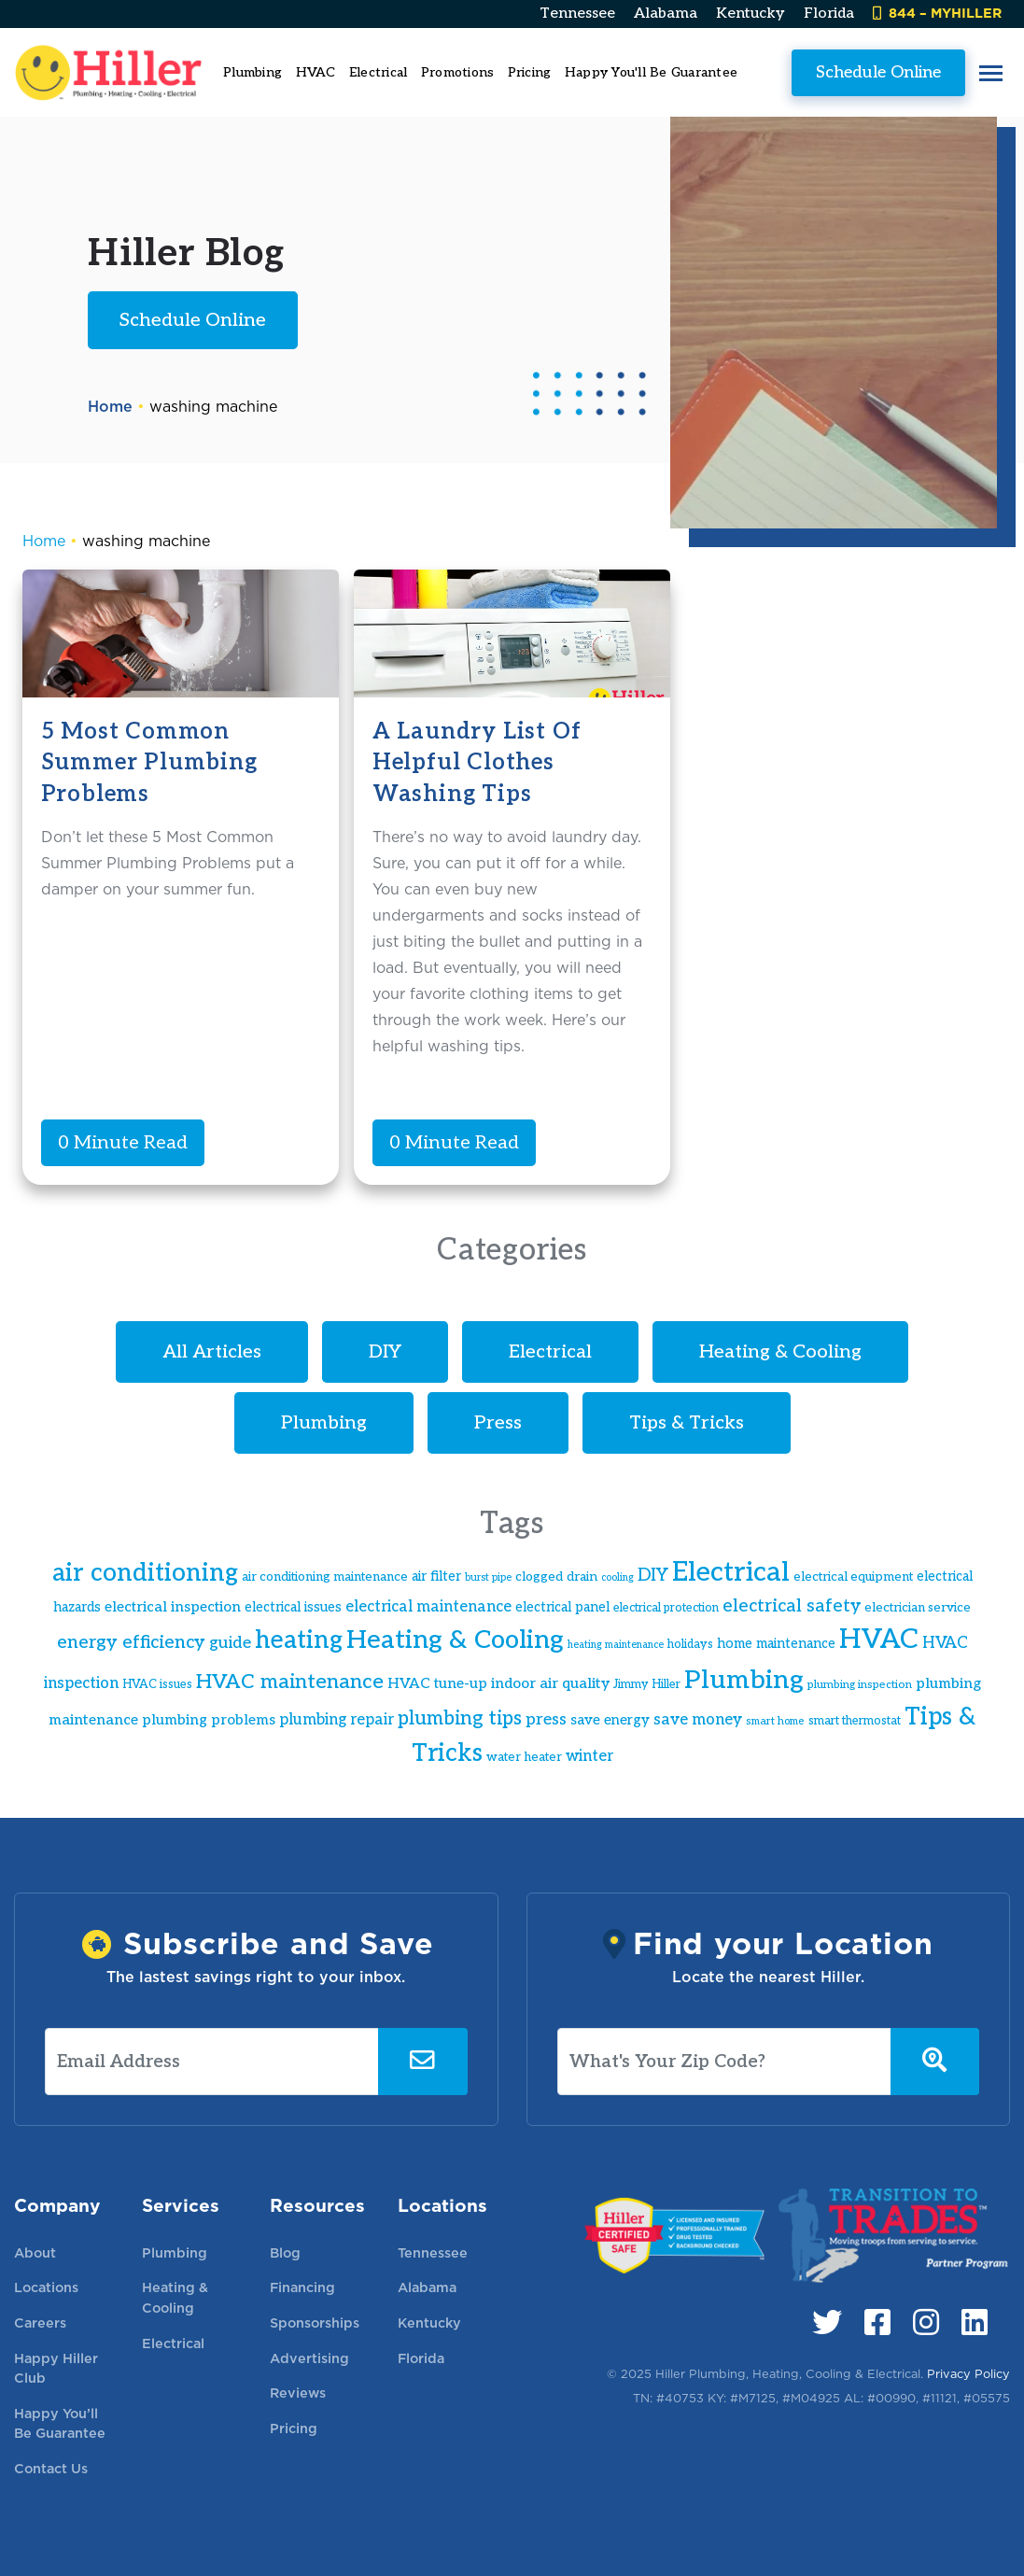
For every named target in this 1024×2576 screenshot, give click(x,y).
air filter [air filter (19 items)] (436, 1576)
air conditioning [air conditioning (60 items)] (145, 1573)
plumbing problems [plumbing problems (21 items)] (208, 1720)
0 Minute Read (123, 1143)
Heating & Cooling (780, 1352)
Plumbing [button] (252, 72)
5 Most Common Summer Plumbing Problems (149, 763)
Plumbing (324, 1423)
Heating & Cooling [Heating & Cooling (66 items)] (455, 1640)
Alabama (665, 13)
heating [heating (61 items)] (299, 1640)
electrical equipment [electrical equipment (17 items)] (853, 1577)
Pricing (530, 72)
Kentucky (750, 13)
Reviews (298, 2392)
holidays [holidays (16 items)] (690, 1645)
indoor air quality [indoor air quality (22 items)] (550, 1684)
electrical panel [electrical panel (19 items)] (562, 1607)
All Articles (211, 1352)
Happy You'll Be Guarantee (651, 72)
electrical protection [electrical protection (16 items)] (666, 1608)
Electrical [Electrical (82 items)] (731, 1572)
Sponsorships (314, 2322)
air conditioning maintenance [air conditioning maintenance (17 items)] (325, 1577)
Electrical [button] (378, 72)
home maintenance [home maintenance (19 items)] (776, 1644)
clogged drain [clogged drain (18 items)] (556, 1577)
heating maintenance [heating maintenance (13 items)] (616, 1645)
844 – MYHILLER (937, 13)
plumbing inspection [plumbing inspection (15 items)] (859, 1685)
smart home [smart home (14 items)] (775, 1721)
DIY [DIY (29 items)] (653, 1575)
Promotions (458, 72)
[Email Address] (212, 2061)
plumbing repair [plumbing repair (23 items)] (336, 1719)
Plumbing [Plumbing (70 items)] (744, 1680)
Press (498, 1423)
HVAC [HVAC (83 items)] (879, 1639)
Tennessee (577, 13)
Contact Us (51, 2468)
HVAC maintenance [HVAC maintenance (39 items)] (290, 1681)
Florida (829, 13)
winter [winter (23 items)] (589, 1756)
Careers (40, 2322)
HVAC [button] (316, 72)
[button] (991, 72)
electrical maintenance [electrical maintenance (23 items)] (428, 1607)
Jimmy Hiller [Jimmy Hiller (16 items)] (646, 1685)
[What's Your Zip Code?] (724, 2061)
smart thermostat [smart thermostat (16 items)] (854, 1721)
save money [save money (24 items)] (697, 1719)
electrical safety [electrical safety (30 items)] (791, 1606)
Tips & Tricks (686, 1423)
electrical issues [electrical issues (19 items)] (293, 1607)
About (35, 2252)
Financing (302, 2287)
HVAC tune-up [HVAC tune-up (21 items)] (437, 1684)
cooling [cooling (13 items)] (617, 1577)
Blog (285, 2252)
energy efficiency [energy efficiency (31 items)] (131, 1642)
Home (110, 406)
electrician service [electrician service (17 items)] (917, 1607)
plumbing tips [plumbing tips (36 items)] (460, 1718)
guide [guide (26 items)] (230, 1643)
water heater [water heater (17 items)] (524, 1757)
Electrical (550, 1352)
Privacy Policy (968, 2374)
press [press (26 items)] (546, 1719)
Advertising (309, 2358)
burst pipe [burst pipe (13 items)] (488, 1577)
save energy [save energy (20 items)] (610, 1720)
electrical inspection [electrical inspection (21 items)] (173, 1607)
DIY (385, 1352)
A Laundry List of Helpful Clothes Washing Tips (477, 763)
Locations (46, 2287)
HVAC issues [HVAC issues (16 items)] (157, 1685)
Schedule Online (878, 72)
